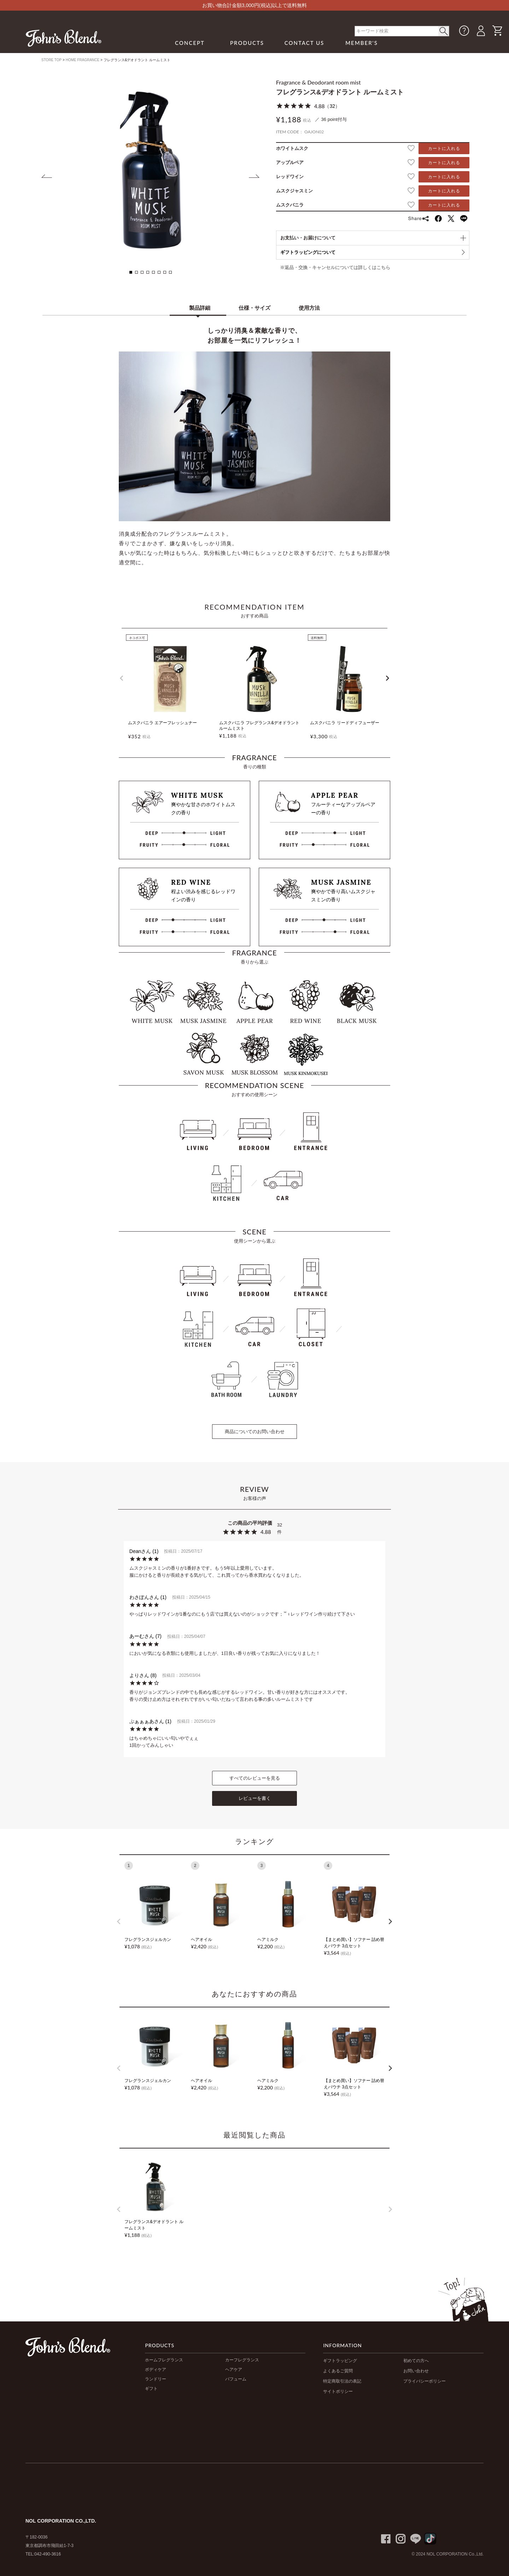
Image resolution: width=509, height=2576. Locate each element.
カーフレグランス (242, 2359)
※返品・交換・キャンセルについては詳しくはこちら (335, 267)
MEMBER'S (361, 43)
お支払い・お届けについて (307, 237)
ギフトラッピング (340, 2360)
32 (332, 106)
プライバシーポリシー (424, 2381)
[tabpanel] (150, 170)
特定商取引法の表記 (342, 2381)
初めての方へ (416, 2360)
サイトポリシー (338, 2391)
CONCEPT (190, 43)
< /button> (443, 31)
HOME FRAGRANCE (83, 60)
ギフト (151, 2388)
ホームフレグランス (164, 2359)
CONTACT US (304, 43)
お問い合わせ (416, 2370)
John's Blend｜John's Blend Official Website (63, 38)
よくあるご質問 (338, 2370)
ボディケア (155, 2369)
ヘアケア (233, 2369)
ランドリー (155, 2379)
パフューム (235, 2379)
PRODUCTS (247, 43)
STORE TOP (51, 60)
